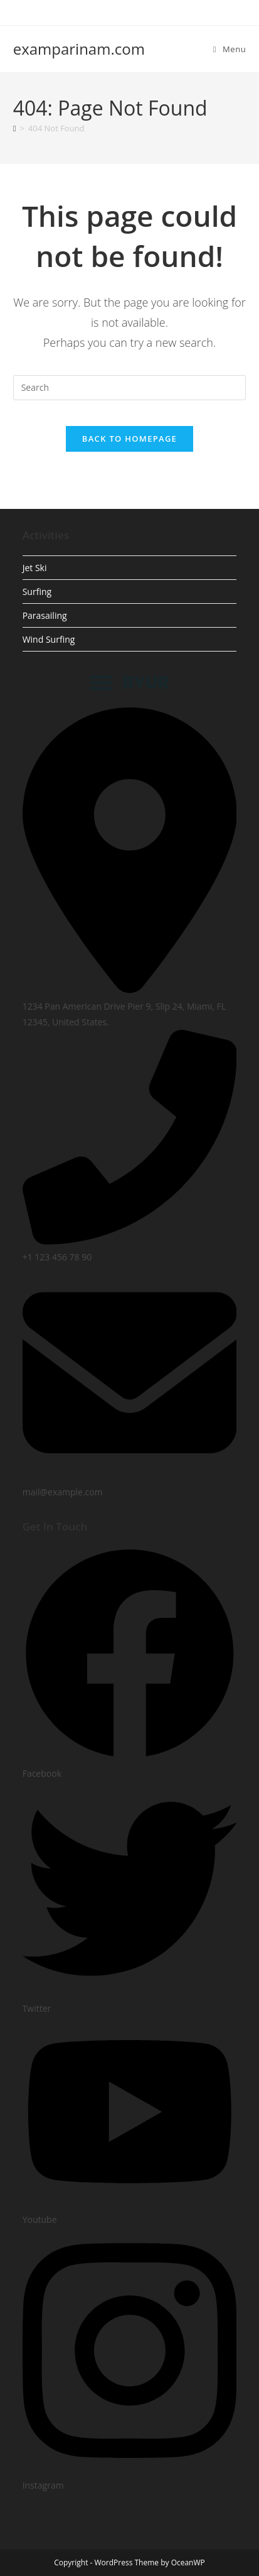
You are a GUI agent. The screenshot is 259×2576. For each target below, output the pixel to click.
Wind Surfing (49, 639)
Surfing (37, 592)
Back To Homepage (129, 438)
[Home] (14, 128)
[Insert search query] (129, 387)
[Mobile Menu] (229, 49)
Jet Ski (35, 568)
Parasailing (45, 615)
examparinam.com (79, 48)
